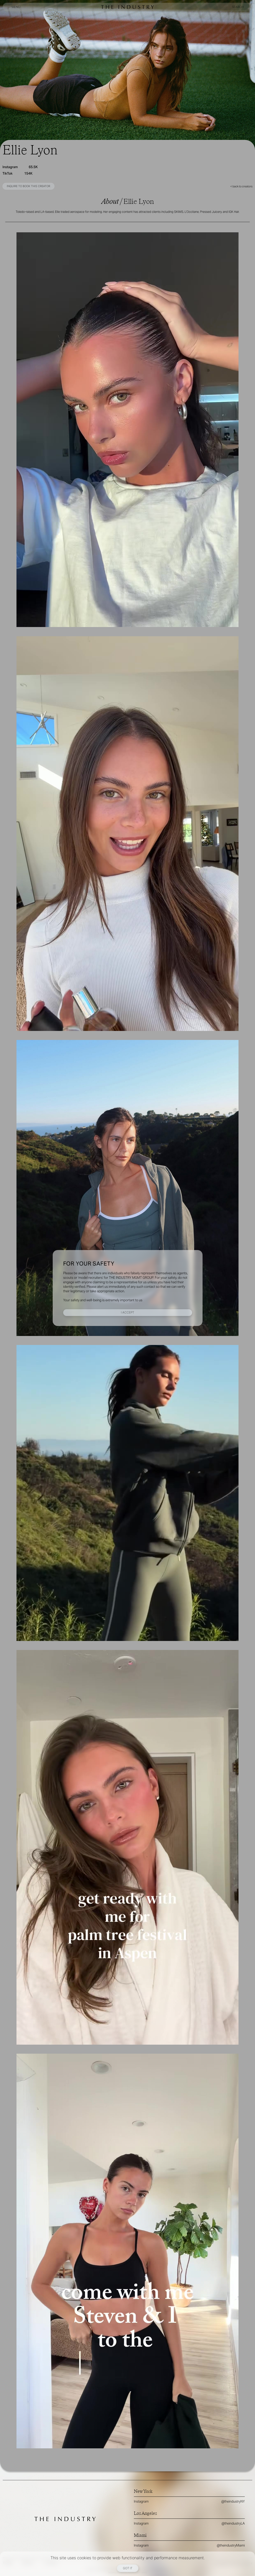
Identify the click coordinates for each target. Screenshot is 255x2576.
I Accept (127, 1312)
